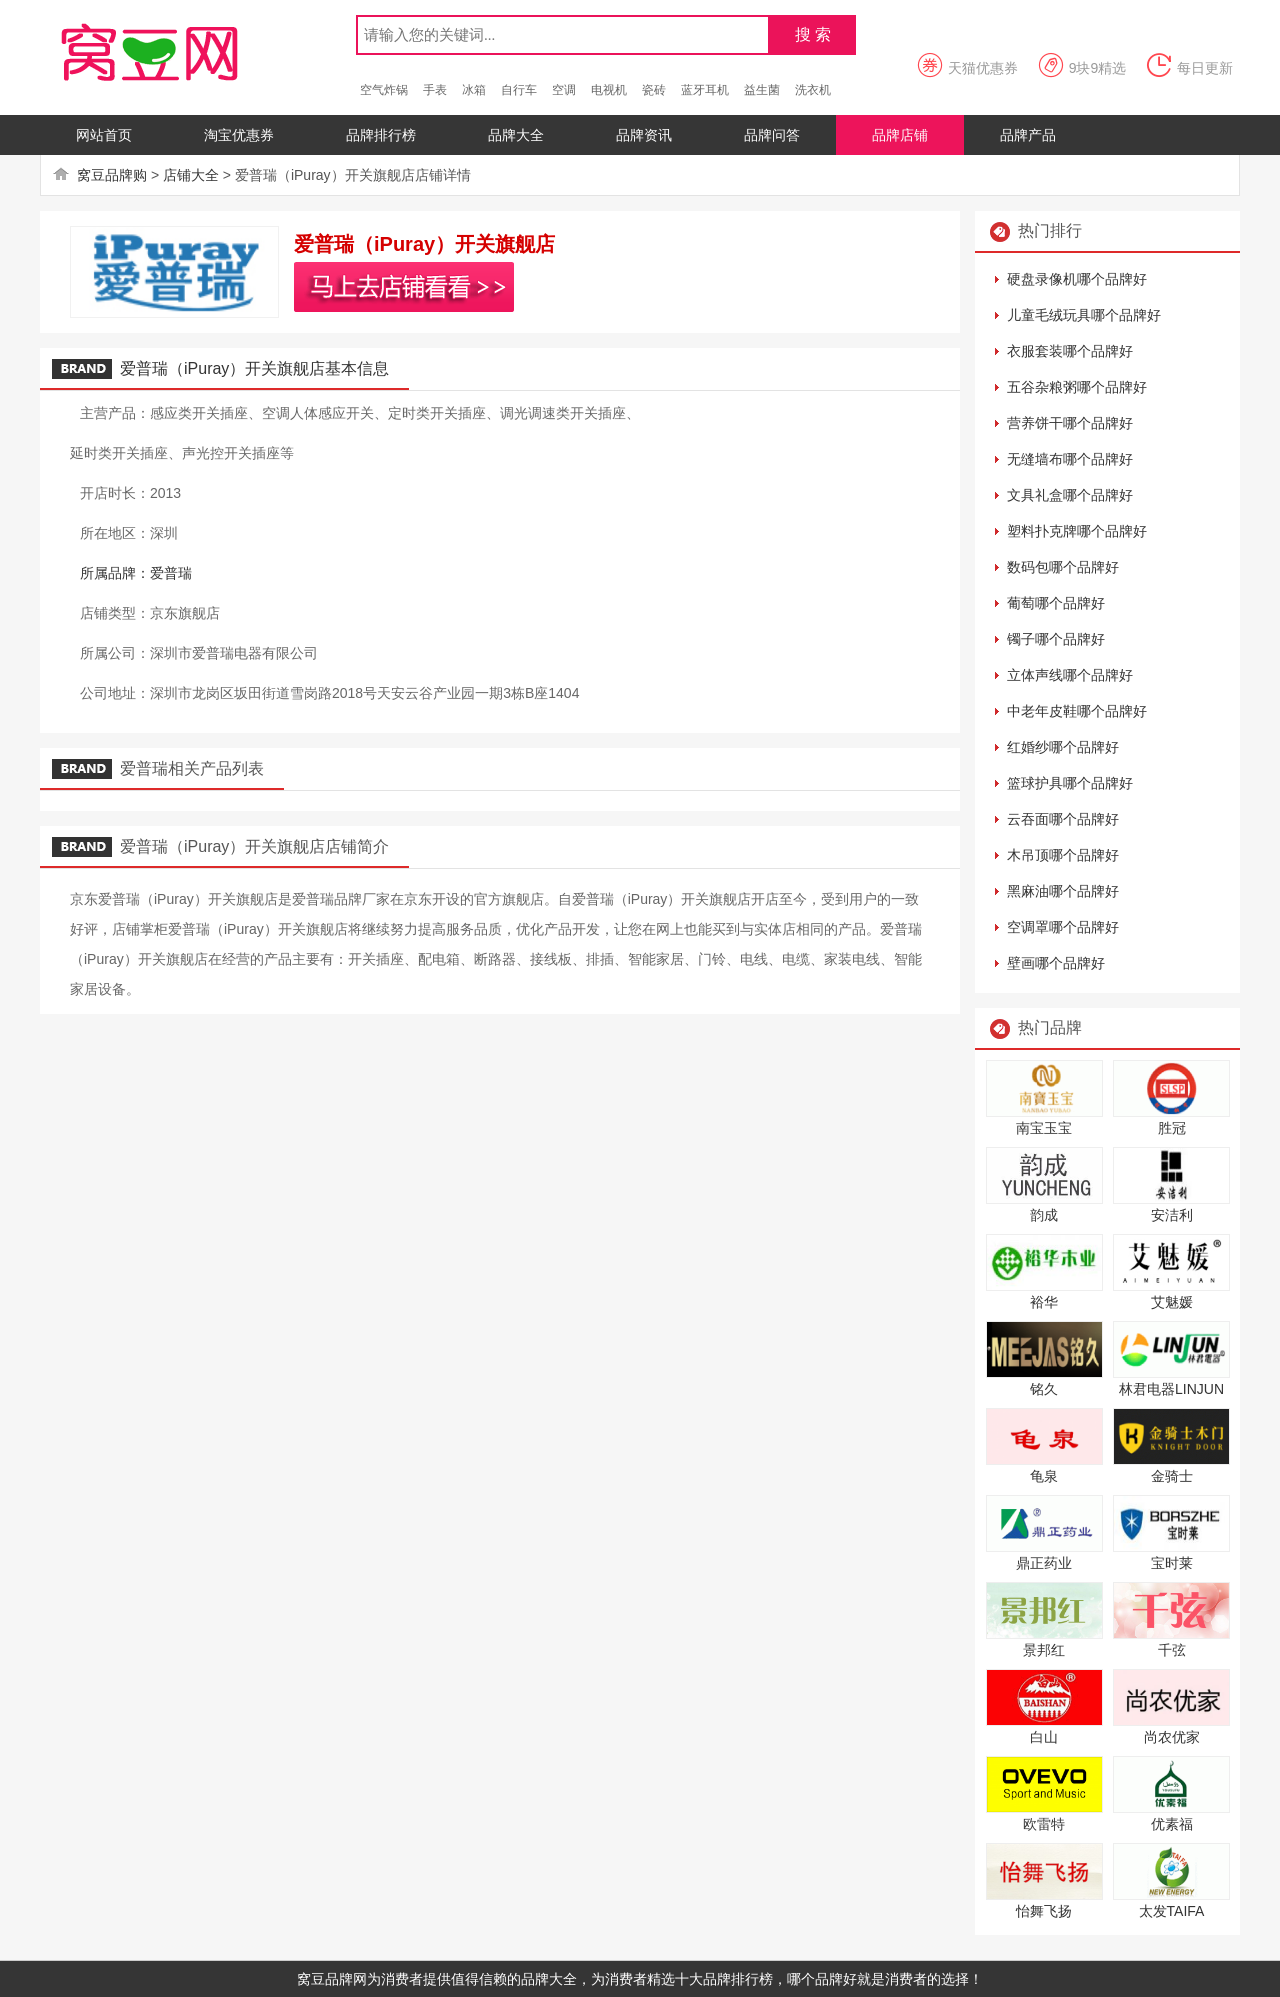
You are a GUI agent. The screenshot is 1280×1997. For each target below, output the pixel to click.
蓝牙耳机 (705, 90)
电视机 (609, 90)
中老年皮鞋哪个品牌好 (1077, 711)
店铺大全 (191, 175)
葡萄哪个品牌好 (1056, 603)
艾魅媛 (1172, 1302)
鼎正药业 (1044, 1563)
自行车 (519, 90)
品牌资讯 (644, 135)
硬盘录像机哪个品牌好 (1077, 279)
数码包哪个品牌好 (1063, 567)
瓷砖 (654, 90)
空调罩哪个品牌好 (1063, 927)
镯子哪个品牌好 (1056, 639)
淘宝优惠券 (239, 135)
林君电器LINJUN (1171, 1389)
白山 (1044, 1737)
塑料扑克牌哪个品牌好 (1077, 531)
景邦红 (1044, 1650)
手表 (435, 90)
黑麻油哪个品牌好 (1063, 891)
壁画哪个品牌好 (1056, 963)
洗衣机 (813, 90)
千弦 (1172, 1650)
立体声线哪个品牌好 (1070, 675)
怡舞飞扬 (1044, 1911)
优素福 (1172, 1824)
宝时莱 (1172, 1563)
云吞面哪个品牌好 (1063, 819)
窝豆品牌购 (112, 175)
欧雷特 (1044, 1824)
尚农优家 (1172, 1737)
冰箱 (474, 90)
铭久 (1044, 1389)
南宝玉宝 (1044, 1128)
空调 (564, 90)
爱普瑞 (171, 573)
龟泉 (1044, 1476)
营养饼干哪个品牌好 (1070, 423)
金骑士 (1172, 1476)
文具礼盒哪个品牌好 (1070, 495)
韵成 (1044, 1215)
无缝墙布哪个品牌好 (1070, 459)
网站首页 (104, 135)
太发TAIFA (1172, 1911)
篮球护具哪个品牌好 (1070, 783)
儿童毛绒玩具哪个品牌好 (1084, 315)
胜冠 (1172, 1128)
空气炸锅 (384, 90)
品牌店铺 (900, 135)
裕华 (1044, 1302)
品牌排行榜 (381, 135)
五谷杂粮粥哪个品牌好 (1077, 387)
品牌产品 (1028, 135)
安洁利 (1172, 1215)
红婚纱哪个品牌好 (1063, 747)
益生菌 (762, 90)
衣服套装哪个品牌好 (1070, 351)
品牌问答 (772, 135)
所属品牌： (115, 573)
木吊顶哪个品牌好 (1063, 855)
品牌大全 (516, 135)
